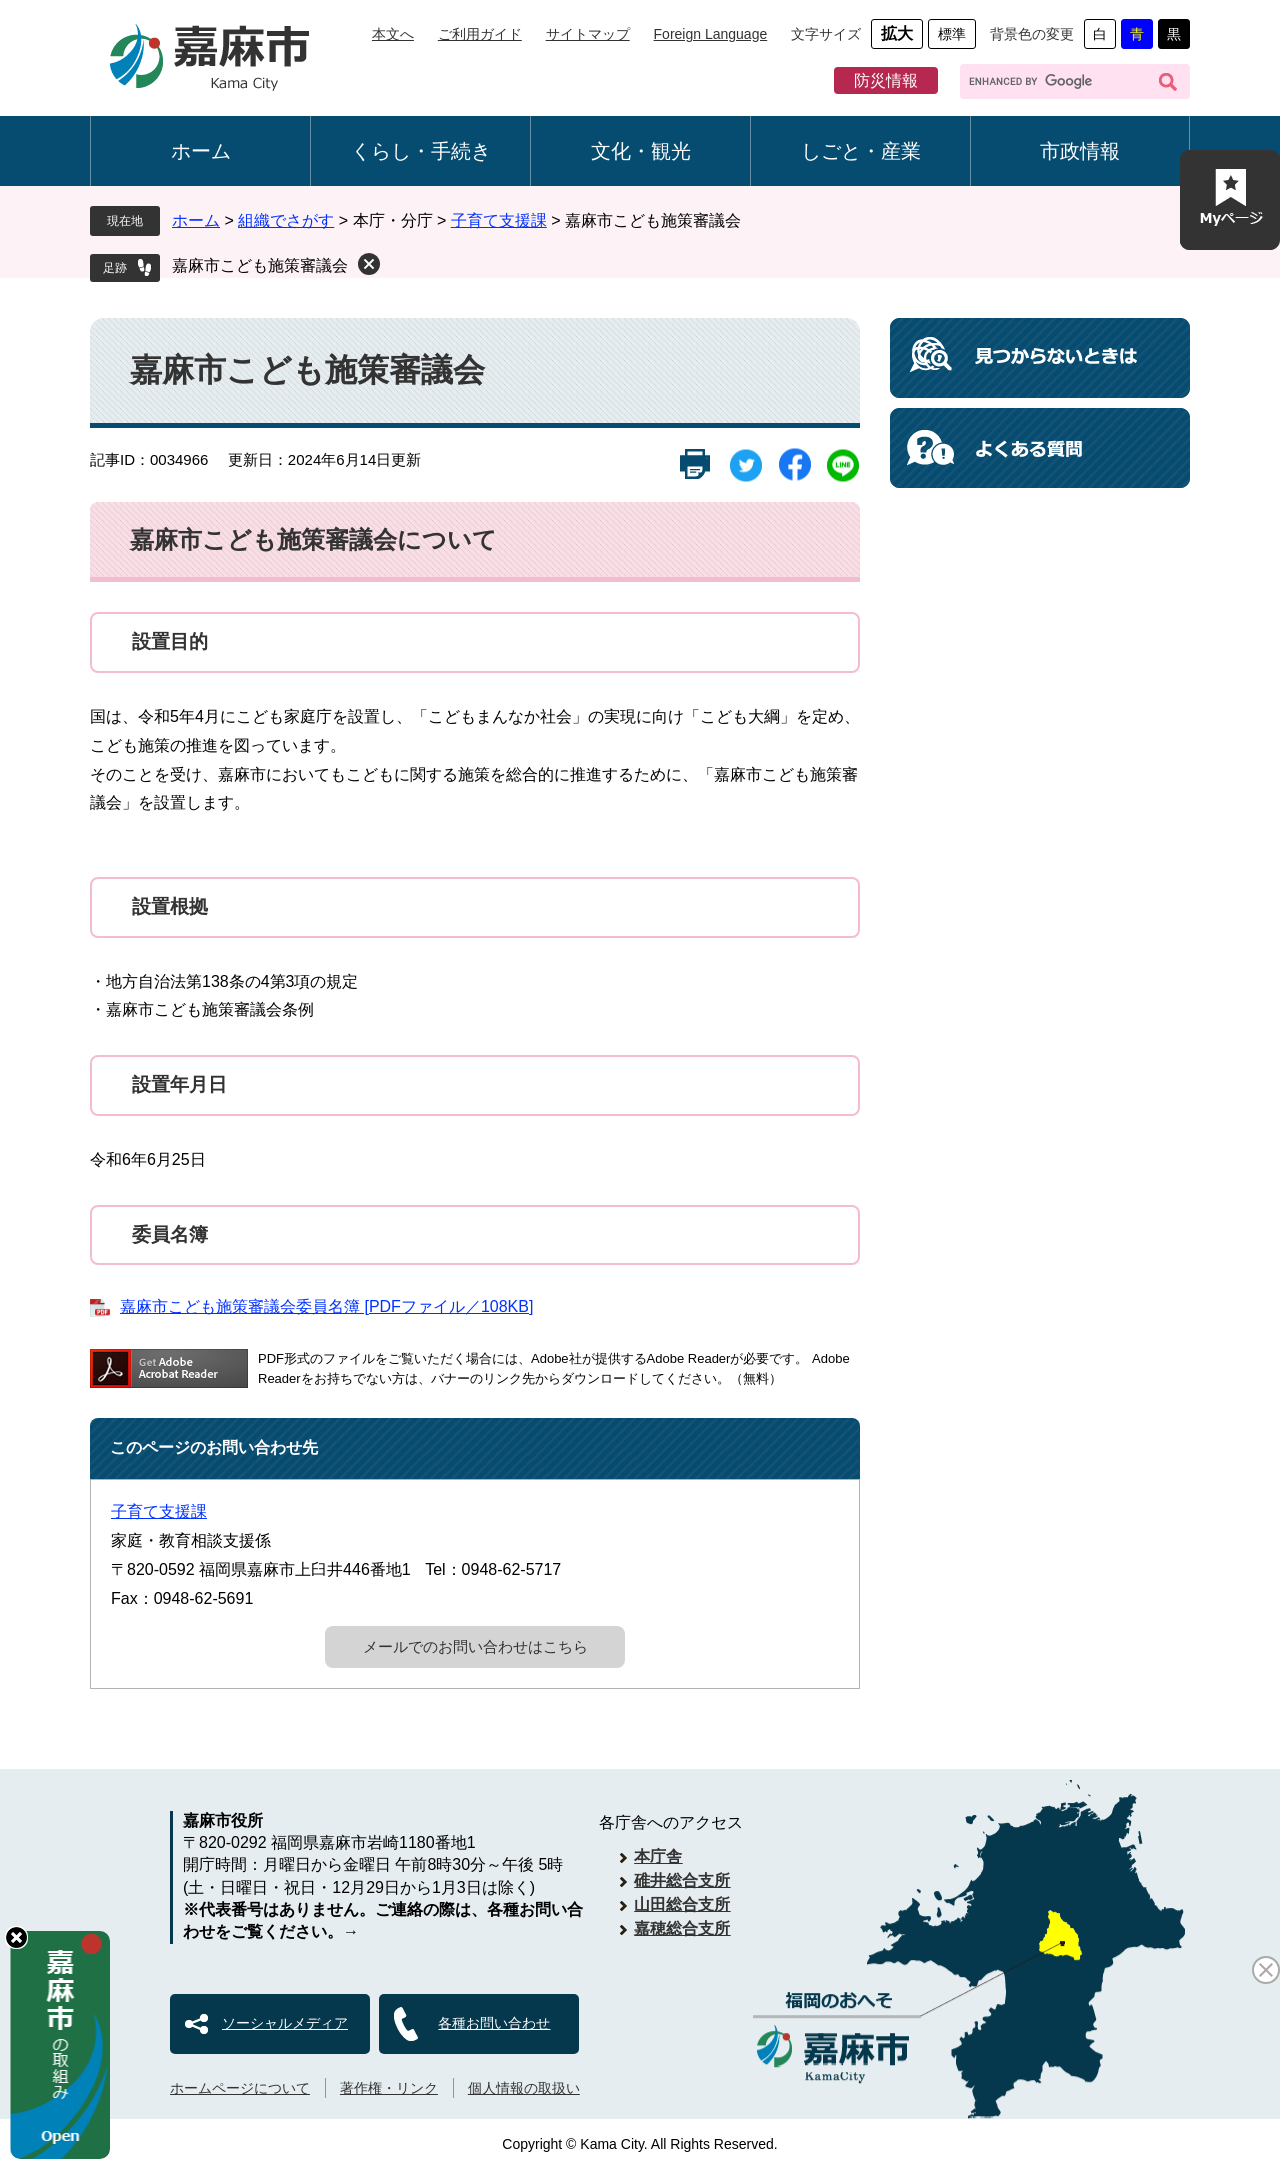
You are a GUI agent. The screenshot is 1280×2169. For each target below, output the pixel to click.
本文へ (393, 34)
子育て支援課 (499, 220)
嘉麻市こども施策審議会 (260, 265)
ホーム (201, 151)
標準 (952, 34)
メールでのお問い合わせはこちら (475, 1646)
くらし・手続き (421, 151)
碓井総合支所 (682, 1880)
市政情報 (1080, 151)
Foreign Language (711, 34)
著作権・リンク (389, 2088)
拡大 (897, 33)
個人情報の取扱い (524, 2088)
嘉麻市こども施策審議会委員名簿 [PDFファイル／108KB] (326, 1306)
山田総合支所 (682, 1904)
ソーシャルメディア (285, 2023)
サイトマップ (588, 34)
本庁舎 (658, 1856)
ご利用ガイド (480, 34)
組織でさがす (286, 220)
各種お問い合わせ (494, 2023)
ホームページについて (240, 2088)
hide (16, 1937)
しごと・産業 (861, 151)
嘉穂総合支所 (682, 1928)
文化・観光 (641, 151)
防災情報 (886, 80)
